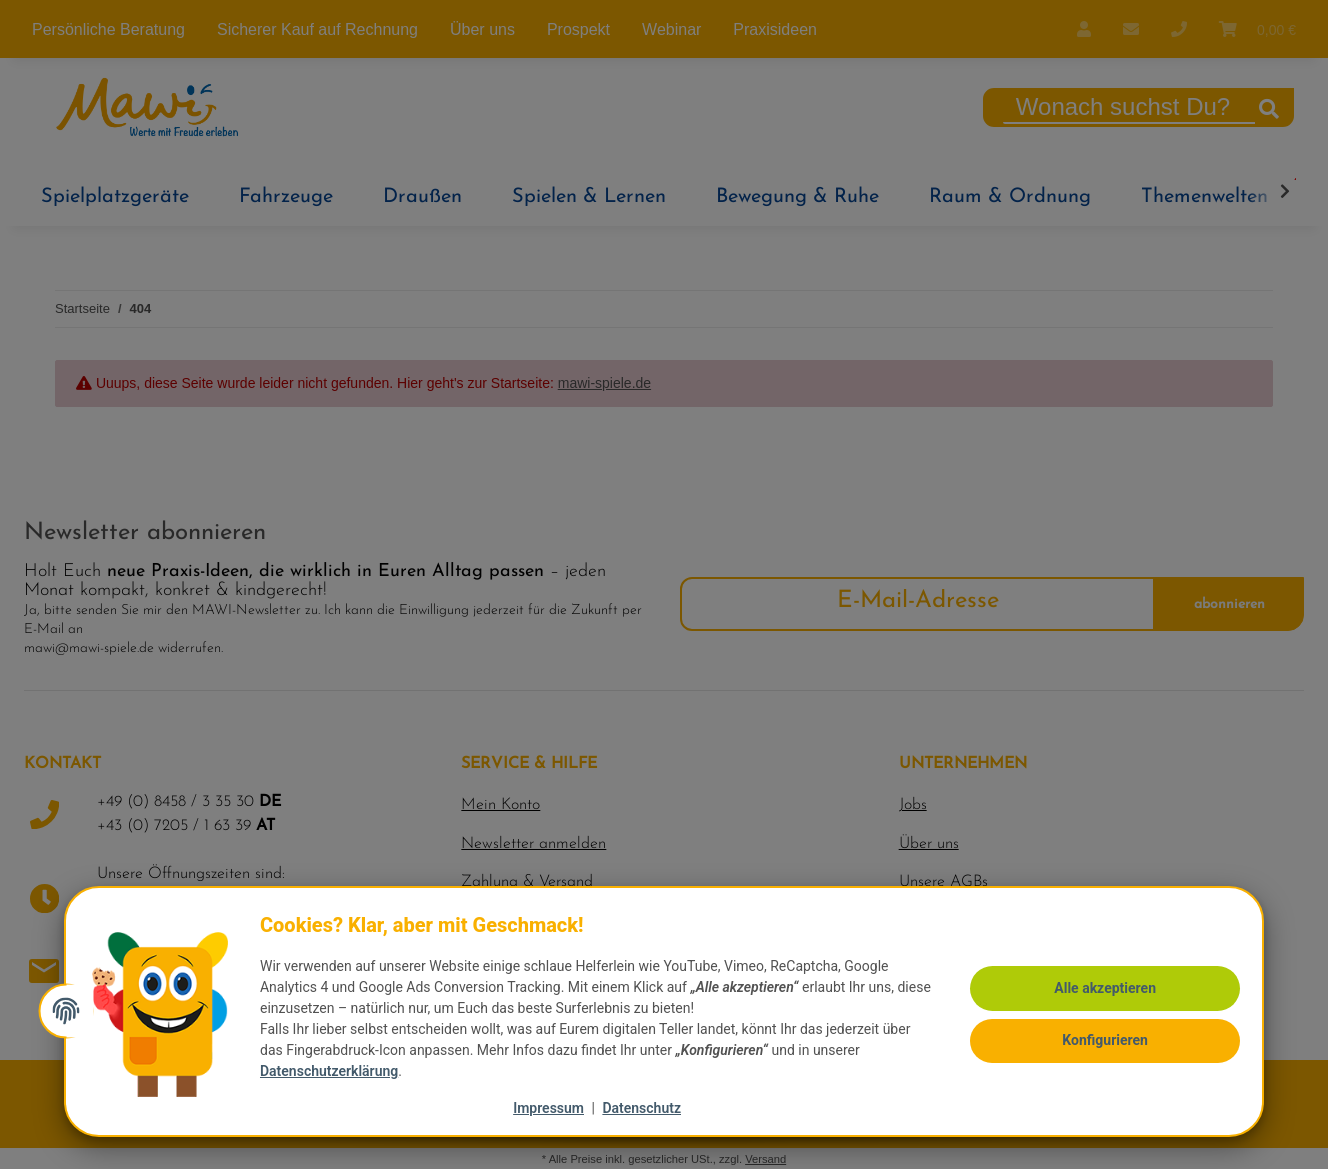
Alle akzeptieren (1099, 989)
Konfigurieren (1099, 1039)
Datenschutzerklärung (335, 1071)
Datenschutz (641, 1108)
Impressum (548, 1108)
